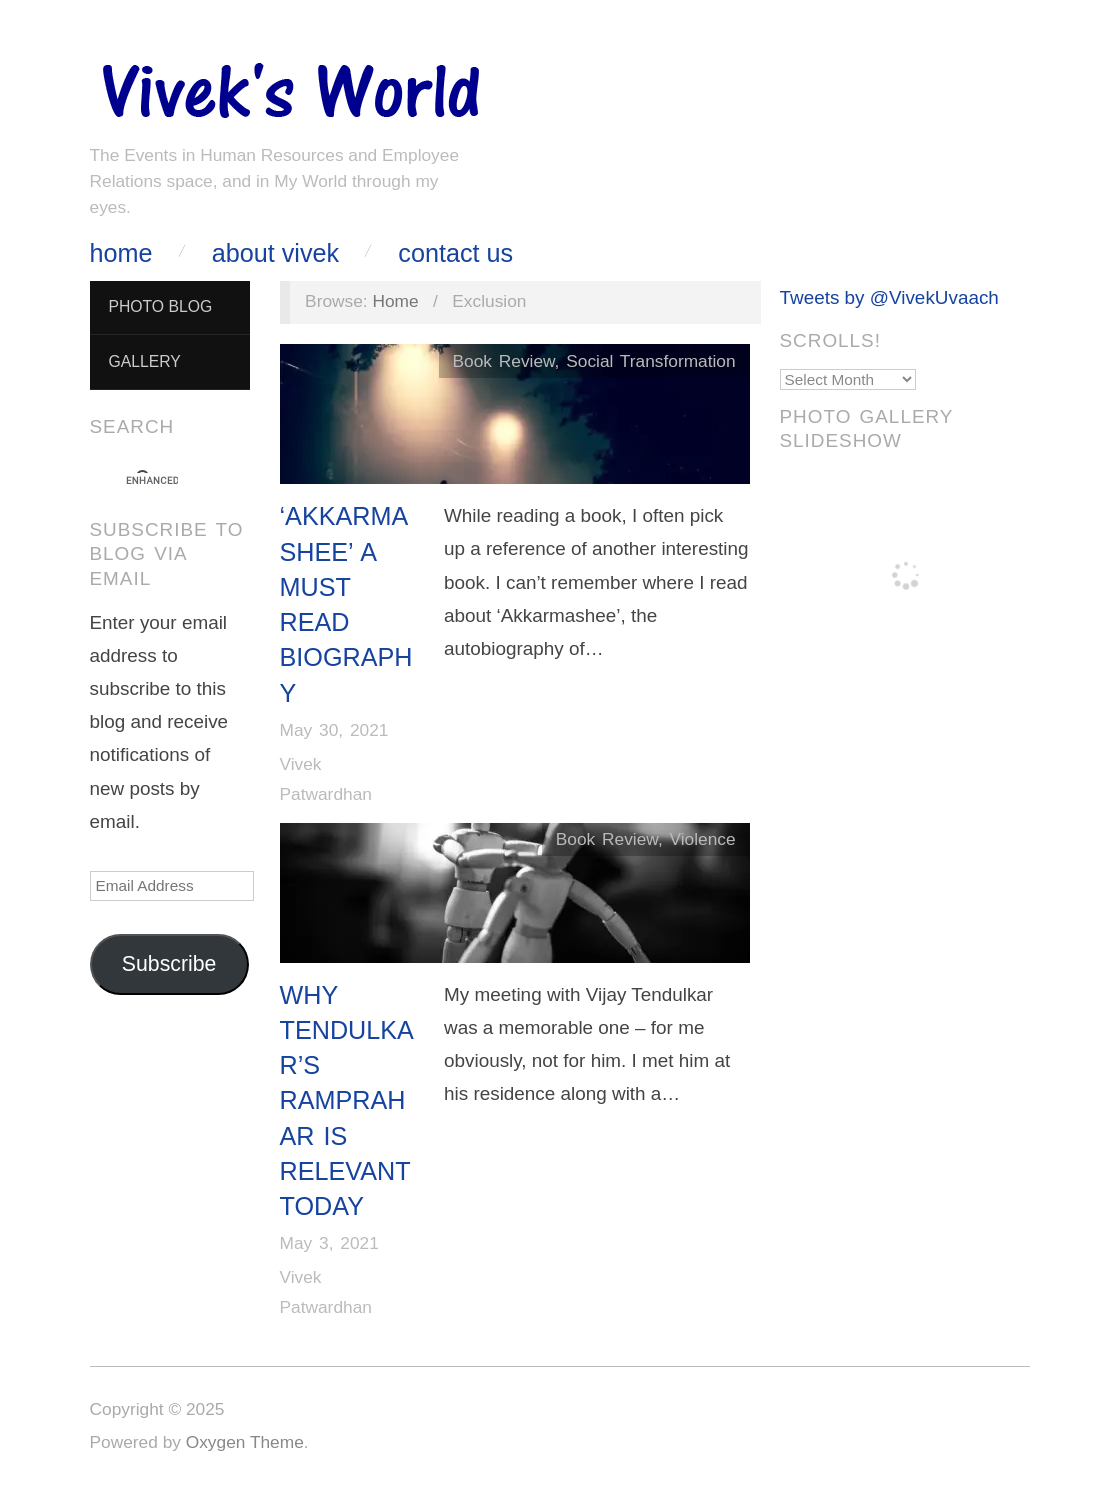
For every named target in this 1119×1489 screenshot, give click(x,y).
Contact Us (455, 253)
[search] (152, 481)
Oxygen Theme (245, 1442)
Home (121, 253)
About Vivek (275, 253)
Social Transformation (650, 361)
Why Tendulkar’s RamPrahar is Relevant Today (347, 1101)
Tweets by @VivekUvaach (889, 297)
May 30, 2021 (334, 730)
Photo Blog (160, 306)
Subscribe (169, 964)
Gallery (144, 361)
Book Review (503, 361)
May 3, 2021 (329, 1243)
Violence (703, 839)
